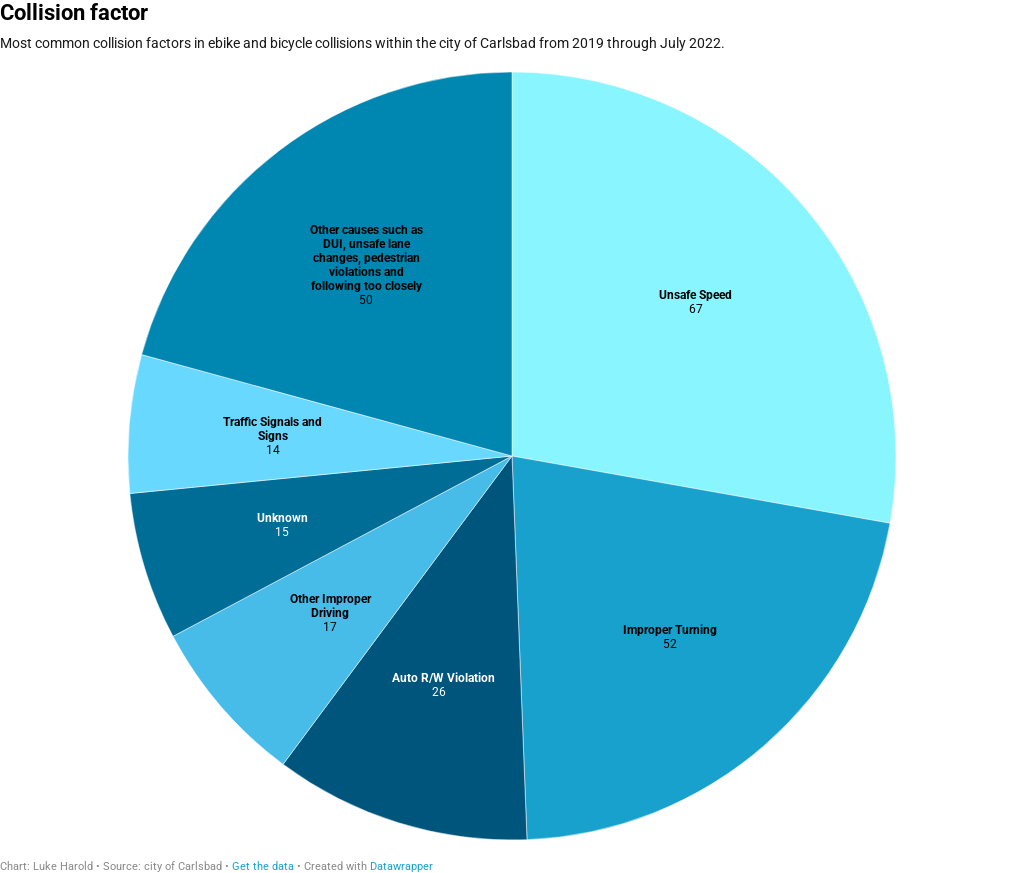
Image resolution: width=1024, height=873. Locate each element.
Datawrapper (401, 866)
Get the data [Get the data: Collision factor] (263, 866)
